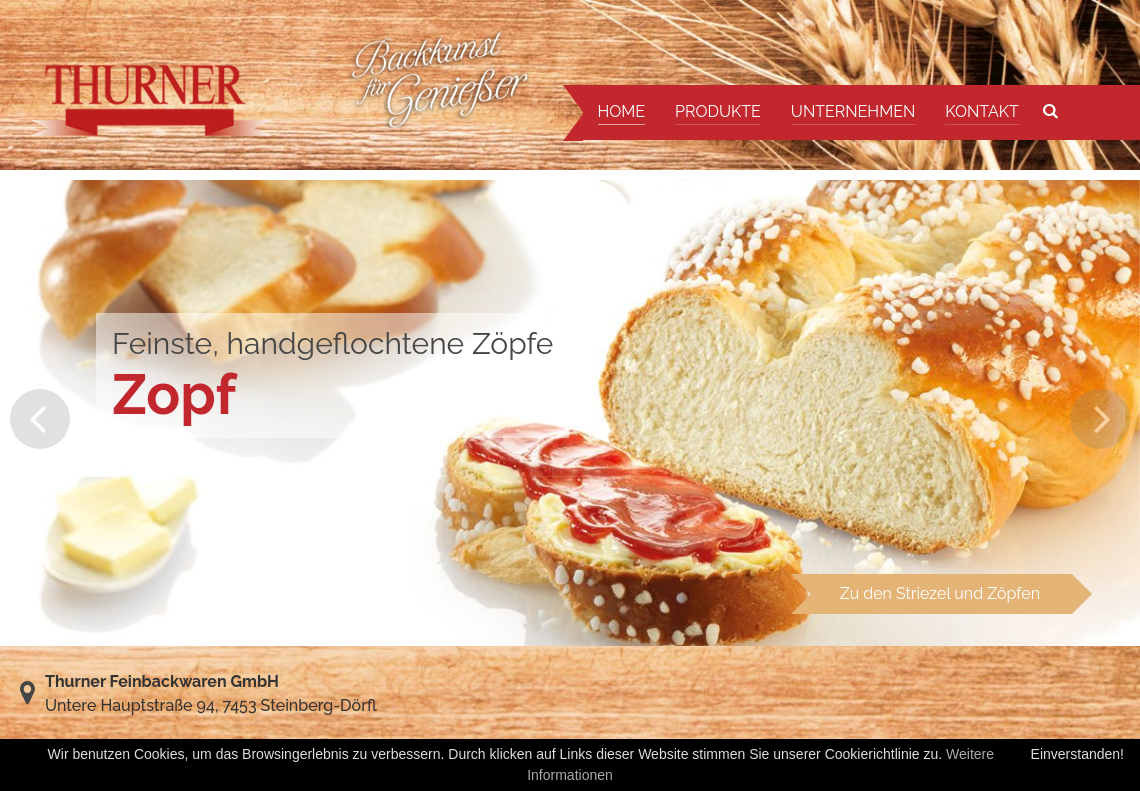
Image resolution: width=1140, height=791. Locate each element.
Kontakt (982, 111)
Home (622, 111)
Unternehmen (853, 111)
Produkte (718, 111)
